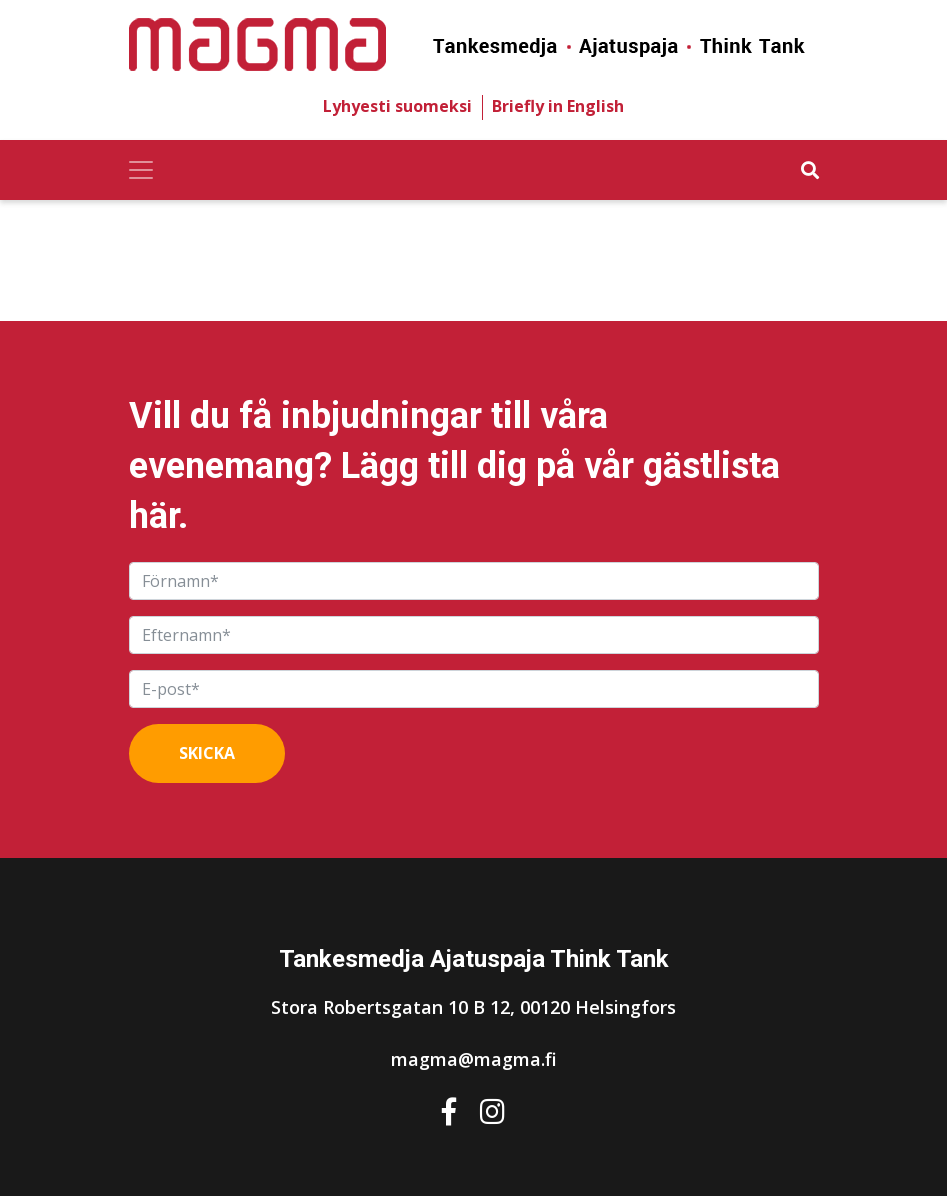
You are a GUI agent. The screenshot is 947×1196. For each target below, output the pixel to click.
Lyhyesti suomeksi (397, 106)
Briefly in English (558, 106)
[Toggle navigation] (141, 170)
